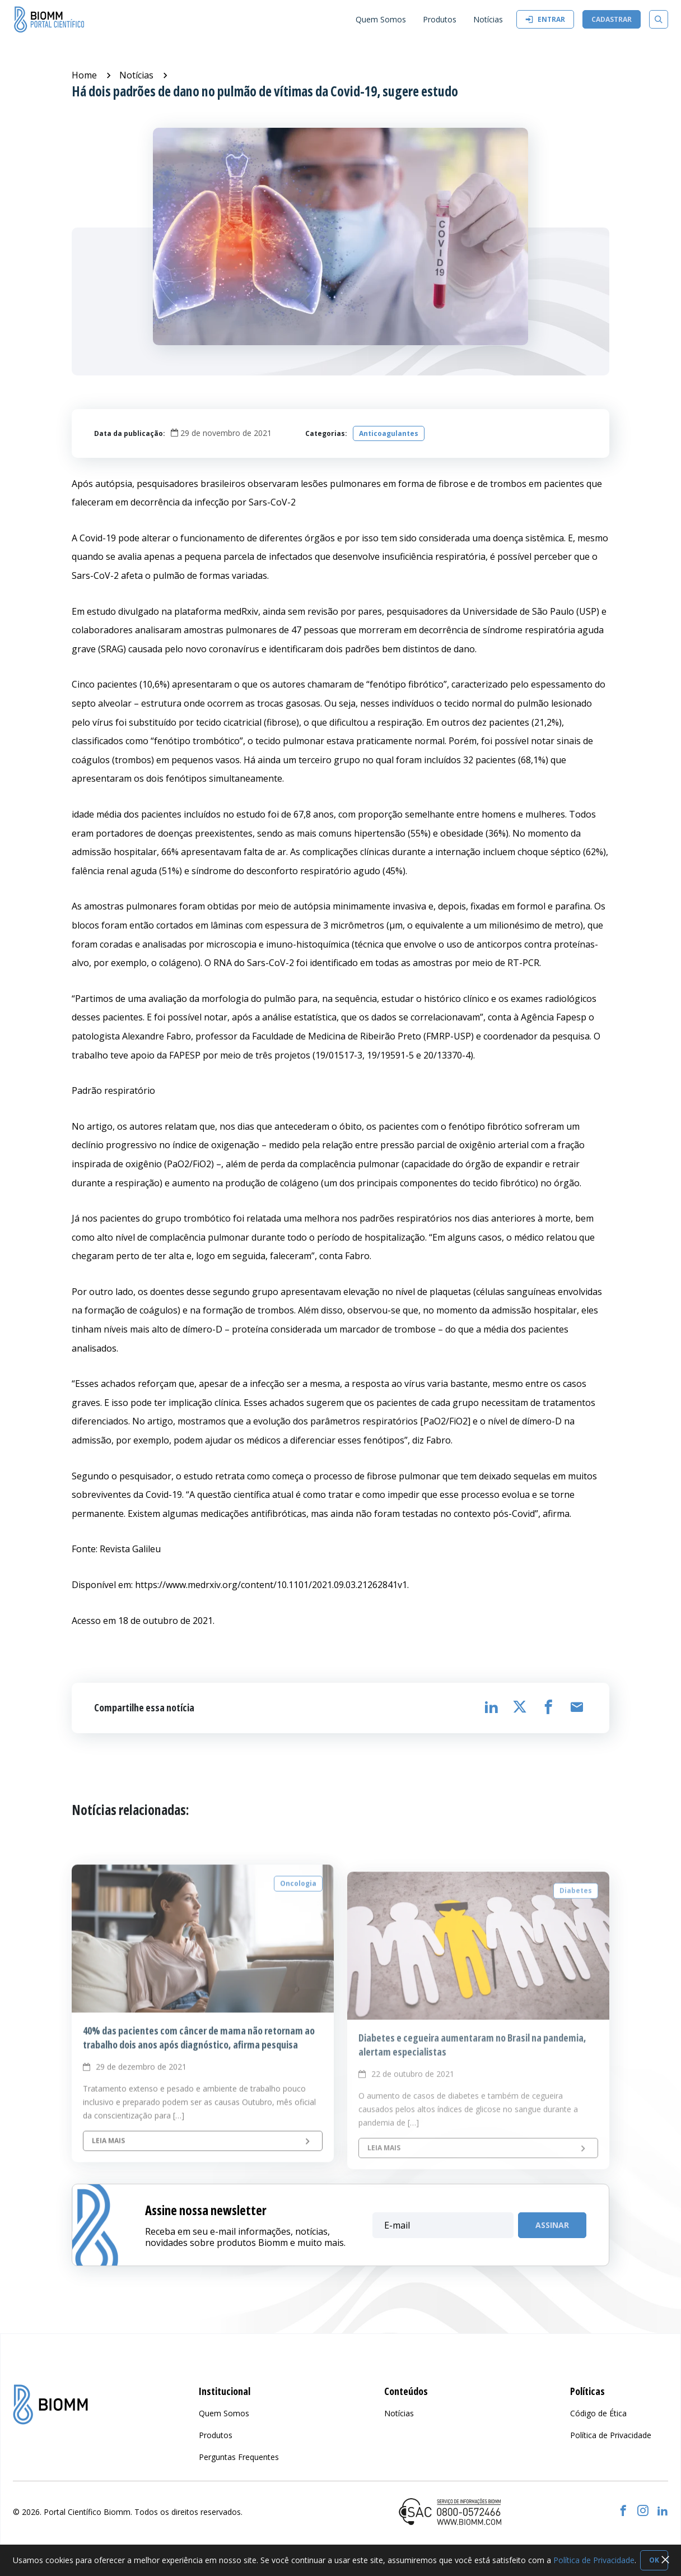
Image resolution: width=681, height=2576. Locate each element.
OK (654, 2560)
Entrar (545, 19)
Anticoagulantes (388, 433)
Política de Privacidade (594, 2560)
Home (84, 75)
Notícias (136, 75)
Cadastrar (611, 19)
